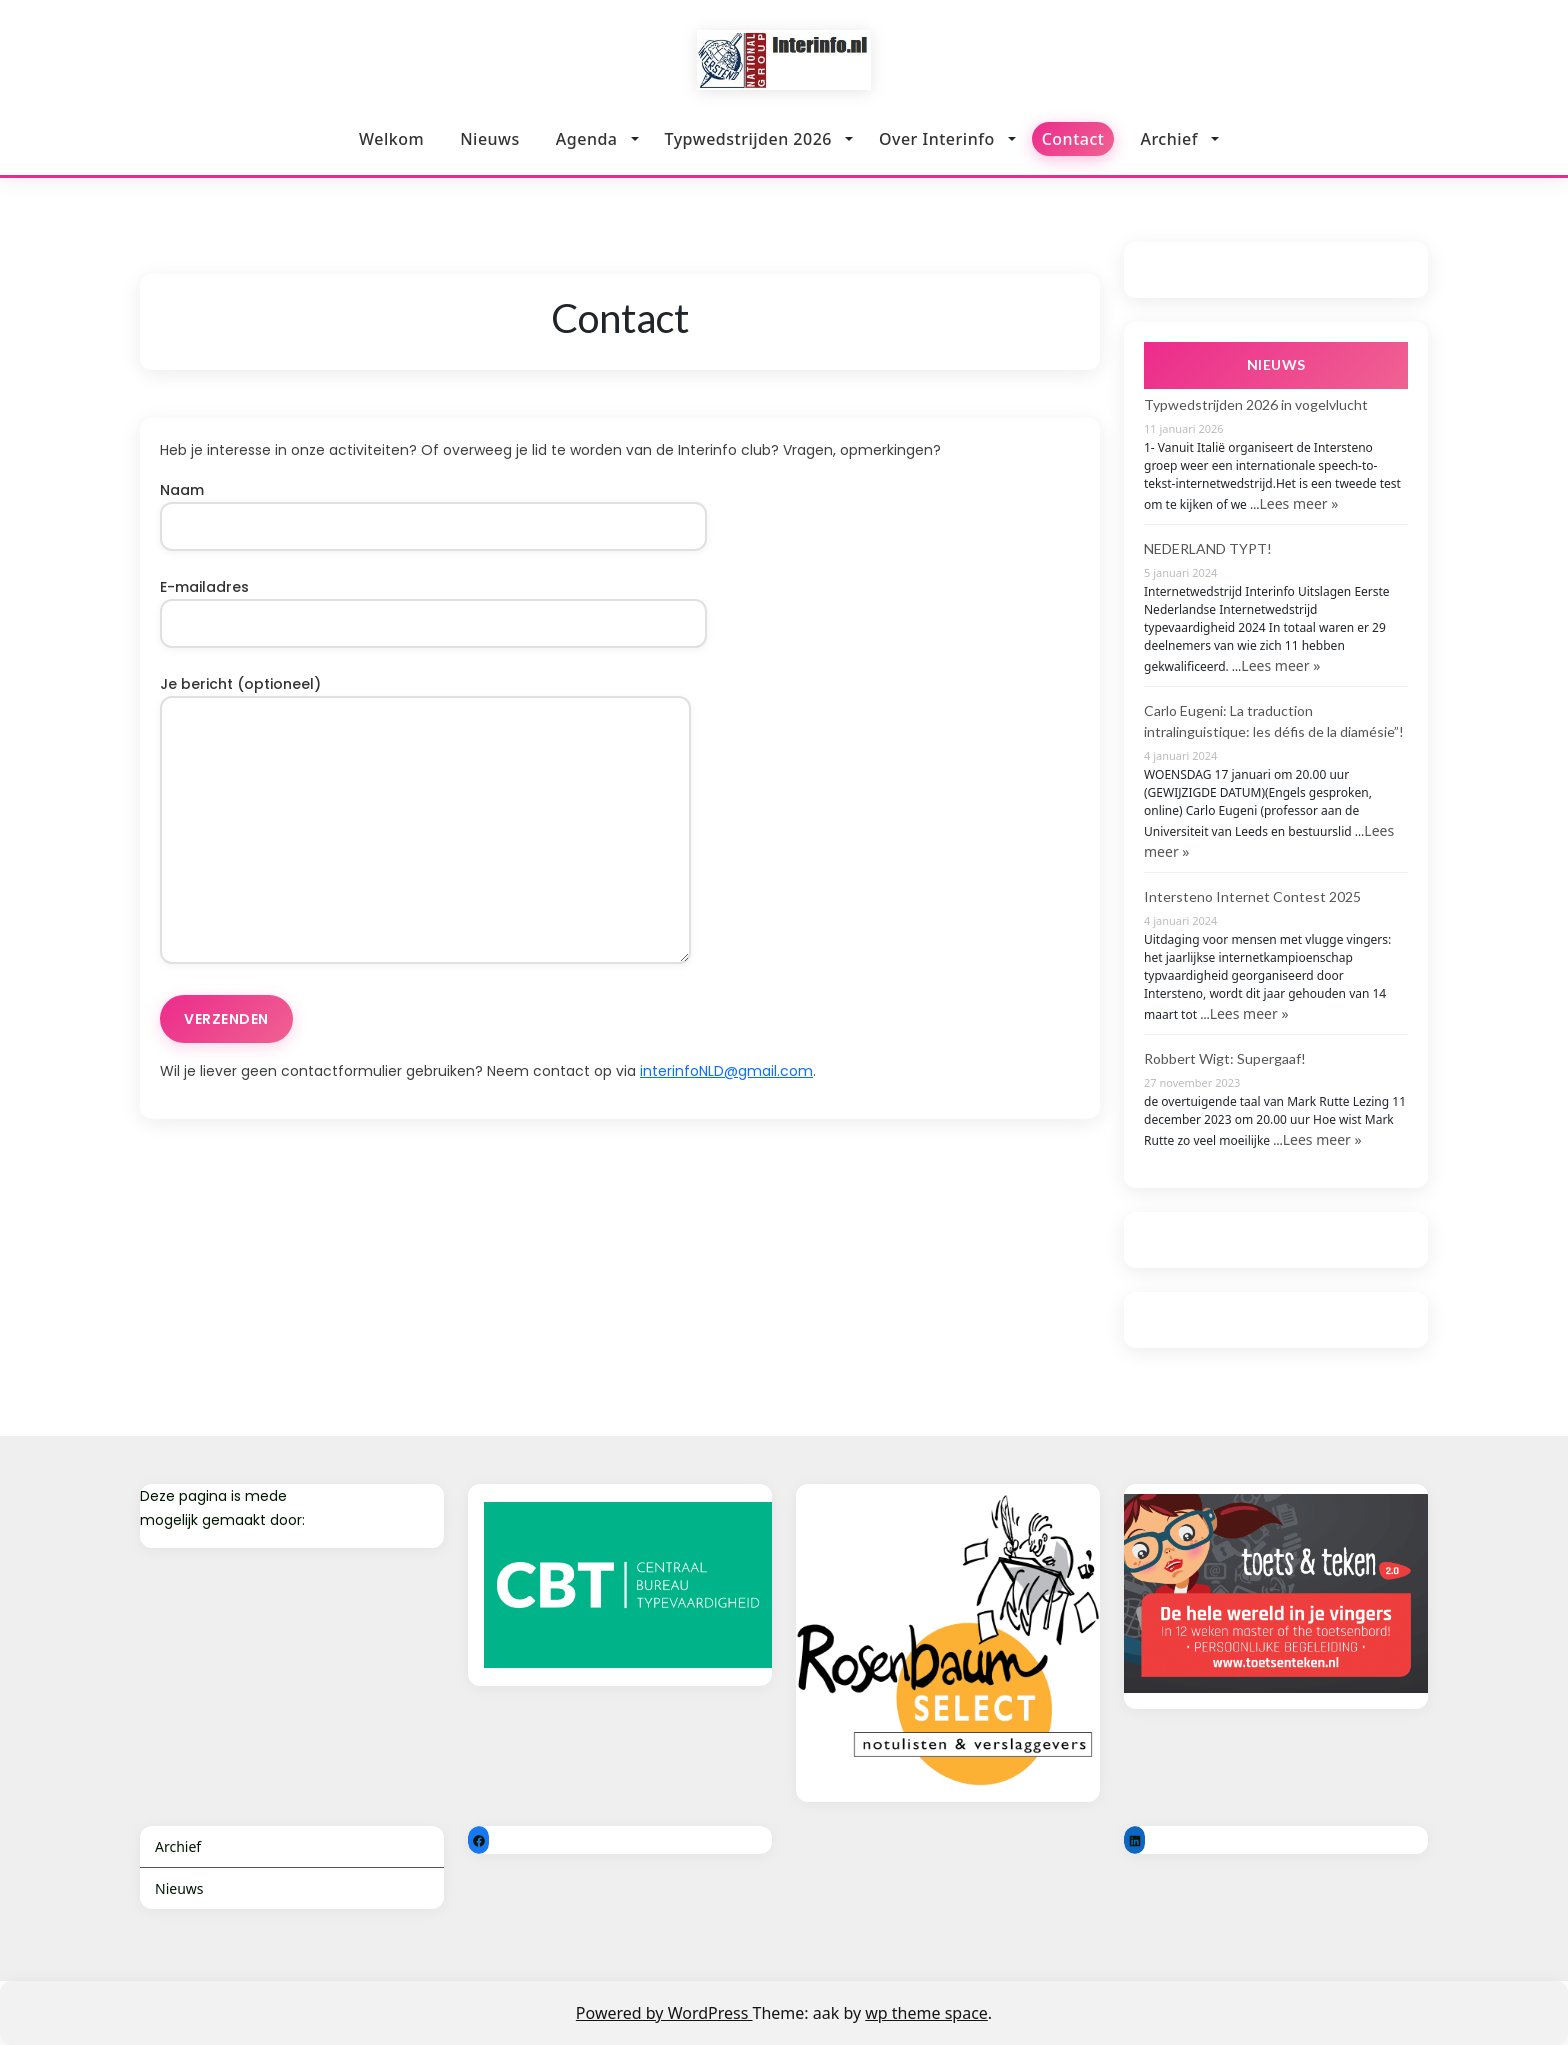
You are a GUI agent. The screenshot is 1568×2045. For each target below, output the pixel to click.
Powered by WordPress (664, 2013)
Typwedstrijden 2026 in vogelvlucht (1256, 404)
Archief (1169, 135)
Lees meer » (1298, 503)
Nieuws (490, 139)
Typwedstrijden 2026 (748, 139)
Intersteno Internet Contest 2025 (1252, 896)
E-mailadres (433, 605)
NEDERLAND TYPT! (1208, 548)
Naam (433, 508)
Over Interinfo (937, 139)
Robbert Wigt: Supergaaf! (1225, 1058)
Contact (1073, 138)
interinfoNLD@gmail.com (726, 1071)
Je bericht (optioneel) (425, 821)
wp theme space (926, 2013)
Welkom (391, 139)
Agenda (587, 139)
